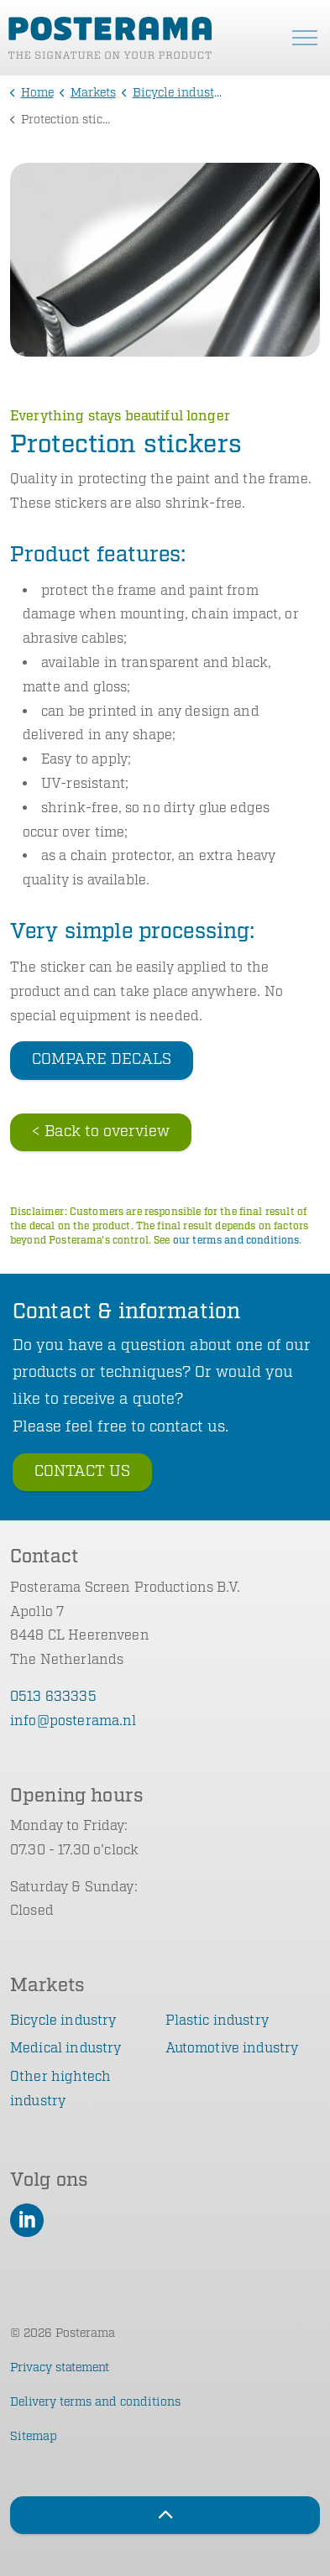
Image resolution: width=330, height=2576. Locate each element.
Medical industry (65, 2048)
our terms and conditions (236, 1240)
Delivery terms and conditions (95, 2402)
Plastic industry (217, 2021)
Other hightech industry (60, 2089)
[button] (165, 260)
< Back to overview (101, 1132)
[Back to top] (165, 2515)
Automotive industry (232, 2048)
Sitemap (33, 2436)
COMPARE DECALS (101, 1060)
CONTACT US (82, 1472)
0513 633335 (53, 1697)
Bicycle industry (63, 2021)
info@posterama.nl (73, 1721)
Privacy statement (59, 2367)
